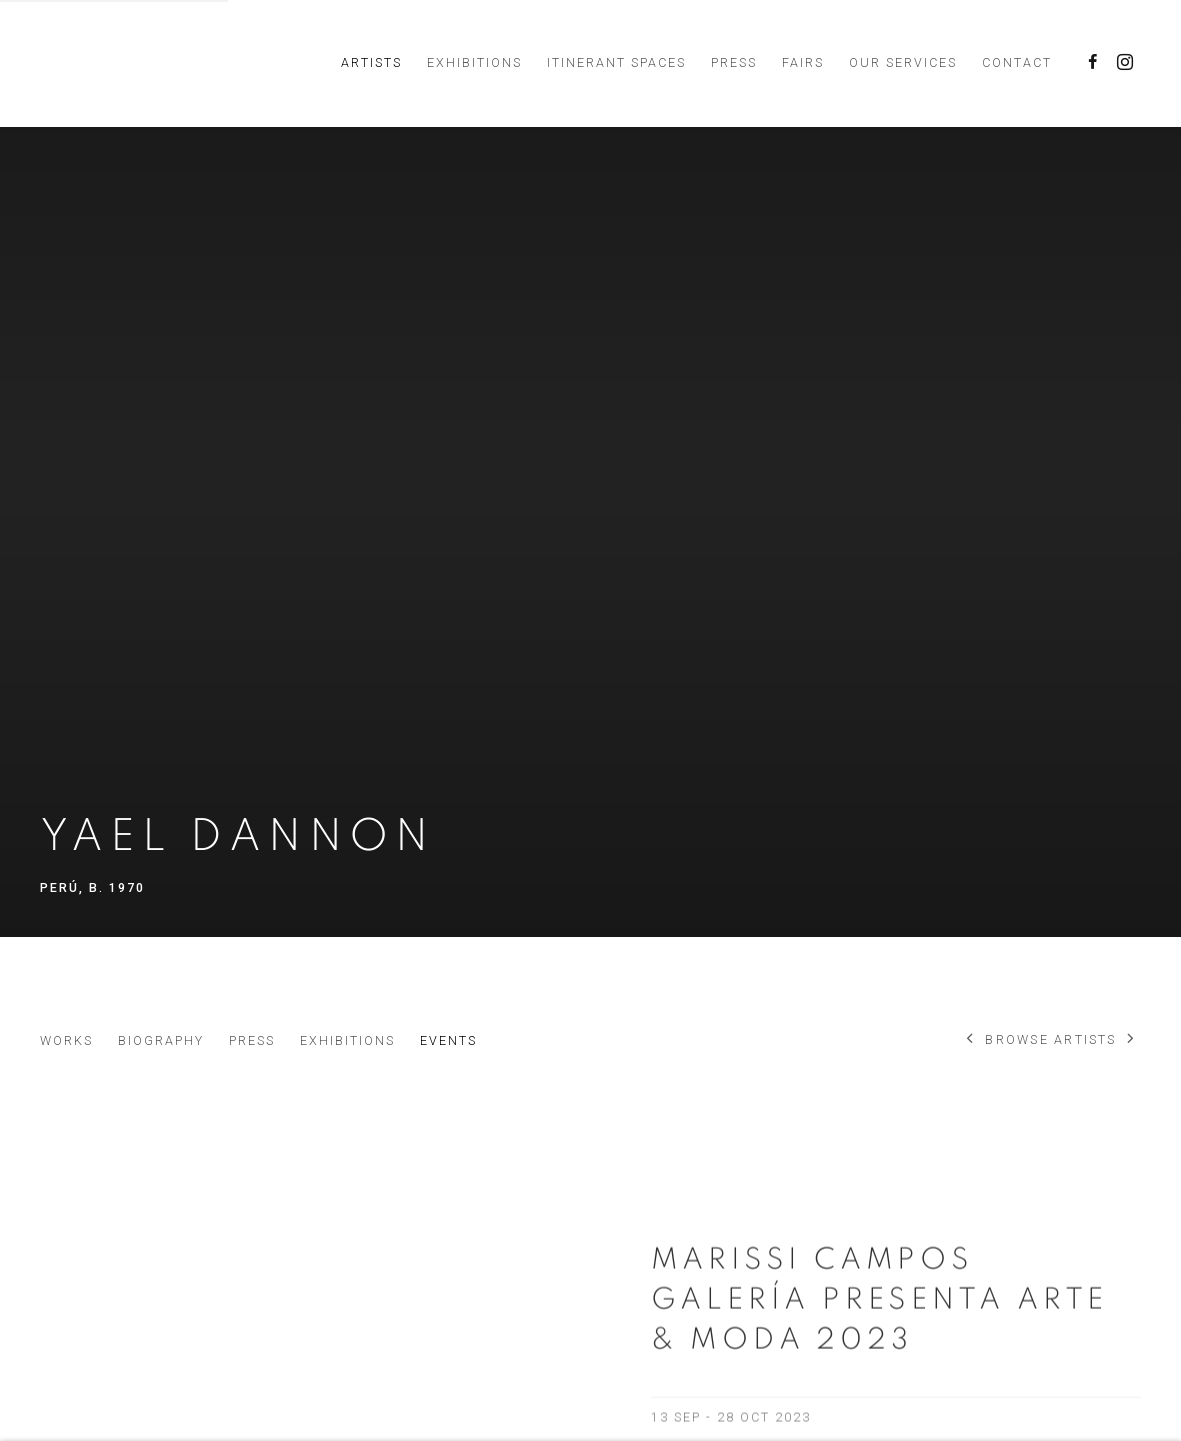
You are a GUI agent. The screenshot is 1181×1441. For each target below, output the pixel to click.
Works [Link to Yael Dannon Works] (66, 1040)
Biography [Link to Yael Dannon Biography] (161, 1040)
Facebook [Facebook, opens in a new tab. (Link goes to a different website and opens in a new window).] (1093, 63)
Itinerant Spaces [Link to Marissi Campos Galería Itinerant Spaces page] (616, 62)
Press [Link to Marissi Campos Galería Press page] (734, 62)
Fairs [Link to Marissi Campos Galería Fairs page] (803, 62)
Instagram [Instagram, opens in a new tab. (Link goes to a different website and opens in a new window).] (1125, 63)
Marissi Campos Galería (180, 63)
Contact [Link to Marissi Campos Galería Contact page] (1017, 62)
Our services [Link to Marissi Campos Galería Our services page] (903, 62)
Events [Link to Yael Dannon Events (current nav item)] (448, 1040)
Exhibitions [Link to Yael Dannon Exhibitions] (347, 1040)
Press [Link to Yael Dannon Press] (252, 1040)
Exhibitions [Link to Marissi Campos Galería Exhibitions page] (474, 62)
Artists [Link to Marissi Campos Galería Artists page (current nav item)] (371, 62)
